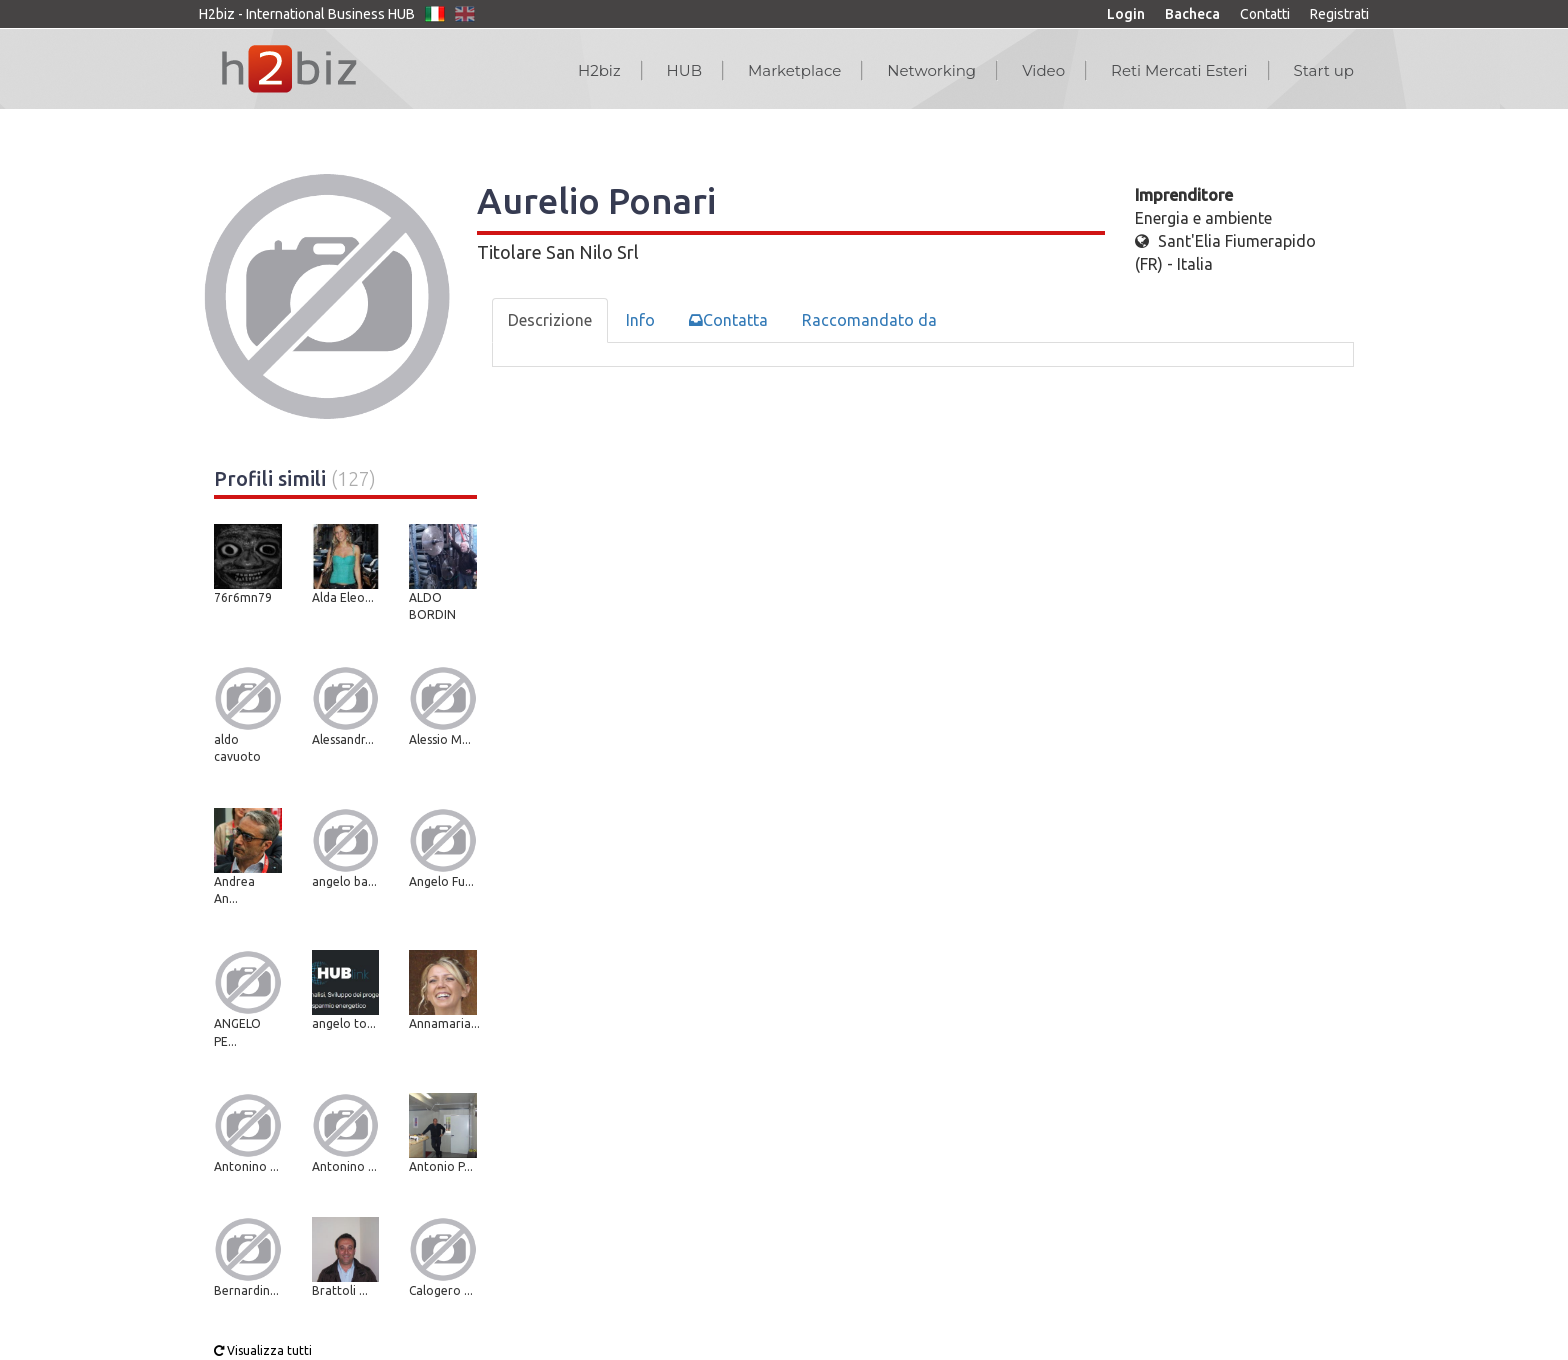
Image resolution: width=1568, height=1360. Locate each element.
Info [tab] (640, 320)
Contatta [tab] (728, 320)
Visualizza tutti (263, 1350)
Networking (931, 70)
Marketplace (794, 70)
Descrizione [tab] (550, 320)
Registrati (1339, 14)
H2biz (599, 70)
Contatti (1265, 14)
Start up (1324, 70)
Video (1043, 70)
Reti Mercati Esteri (1179, 70)
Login (1126, 14)
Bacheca (1192, 14)
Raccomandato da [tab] (869, 320)
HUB (684, 70)
